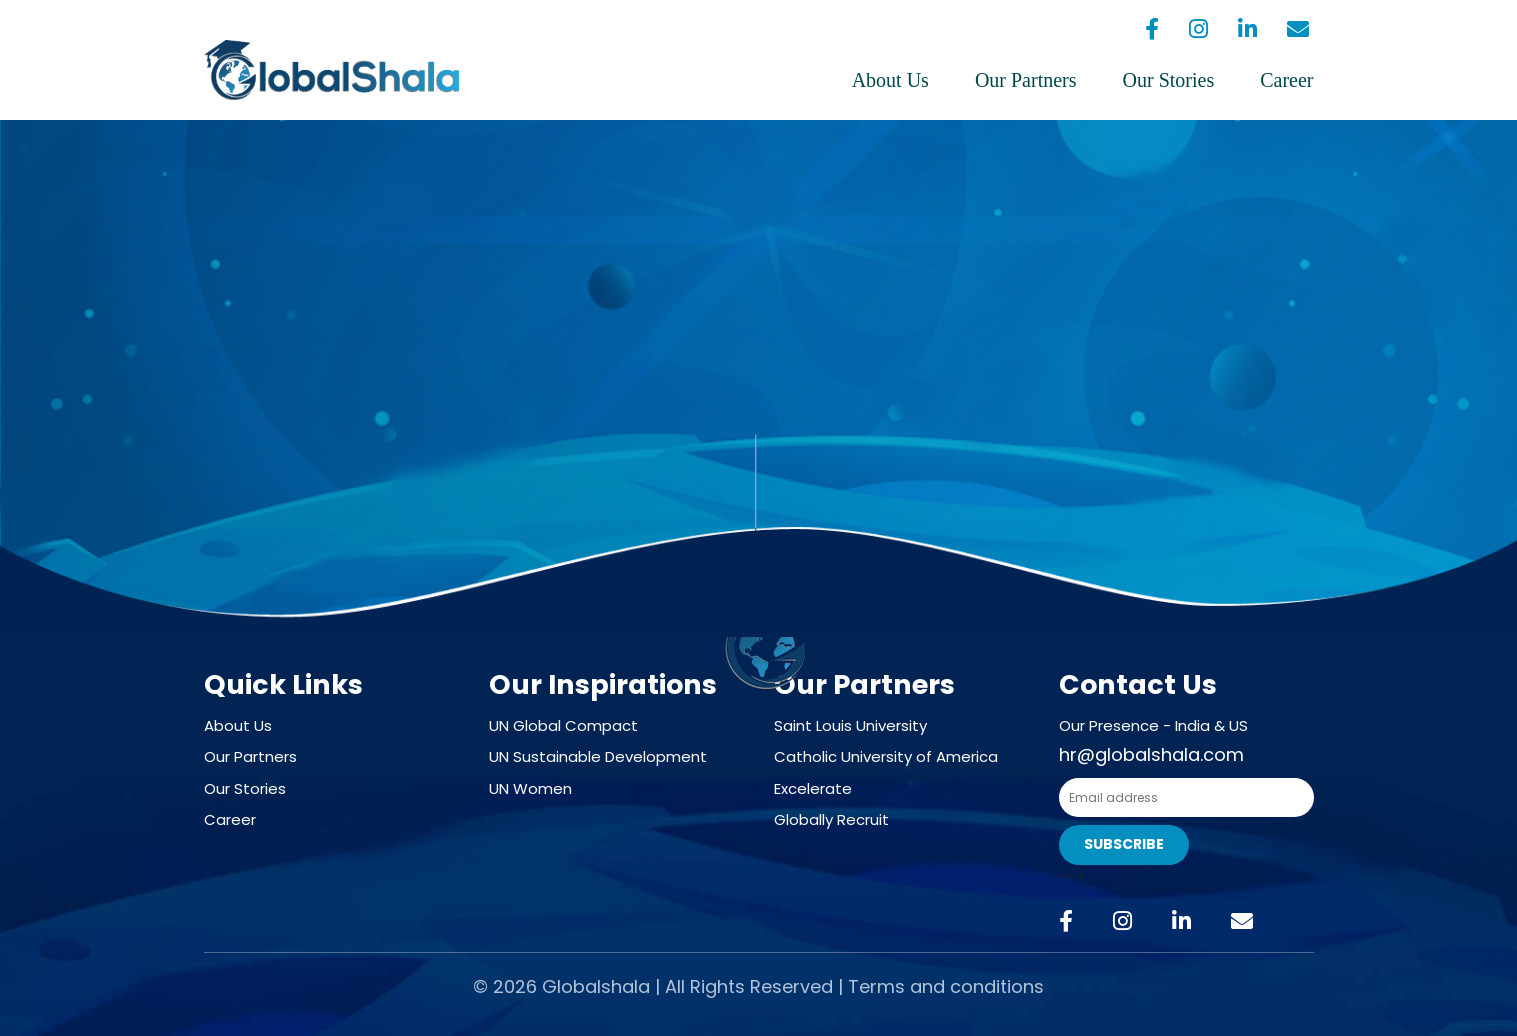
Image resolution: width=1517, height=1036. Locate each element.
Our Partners (1026, 80)
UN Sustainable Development (598, 756)
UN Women (530, 788)
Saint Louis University (850, 725)
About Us (890, 80)
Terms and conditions (946, 986)
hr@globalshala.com (1151, 754)
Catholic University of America (886, 756)
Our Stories (1169, 80)
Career (1286, 80)
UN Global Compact (563, 725)
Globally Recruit (831, 819)
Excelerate (813, 788)
